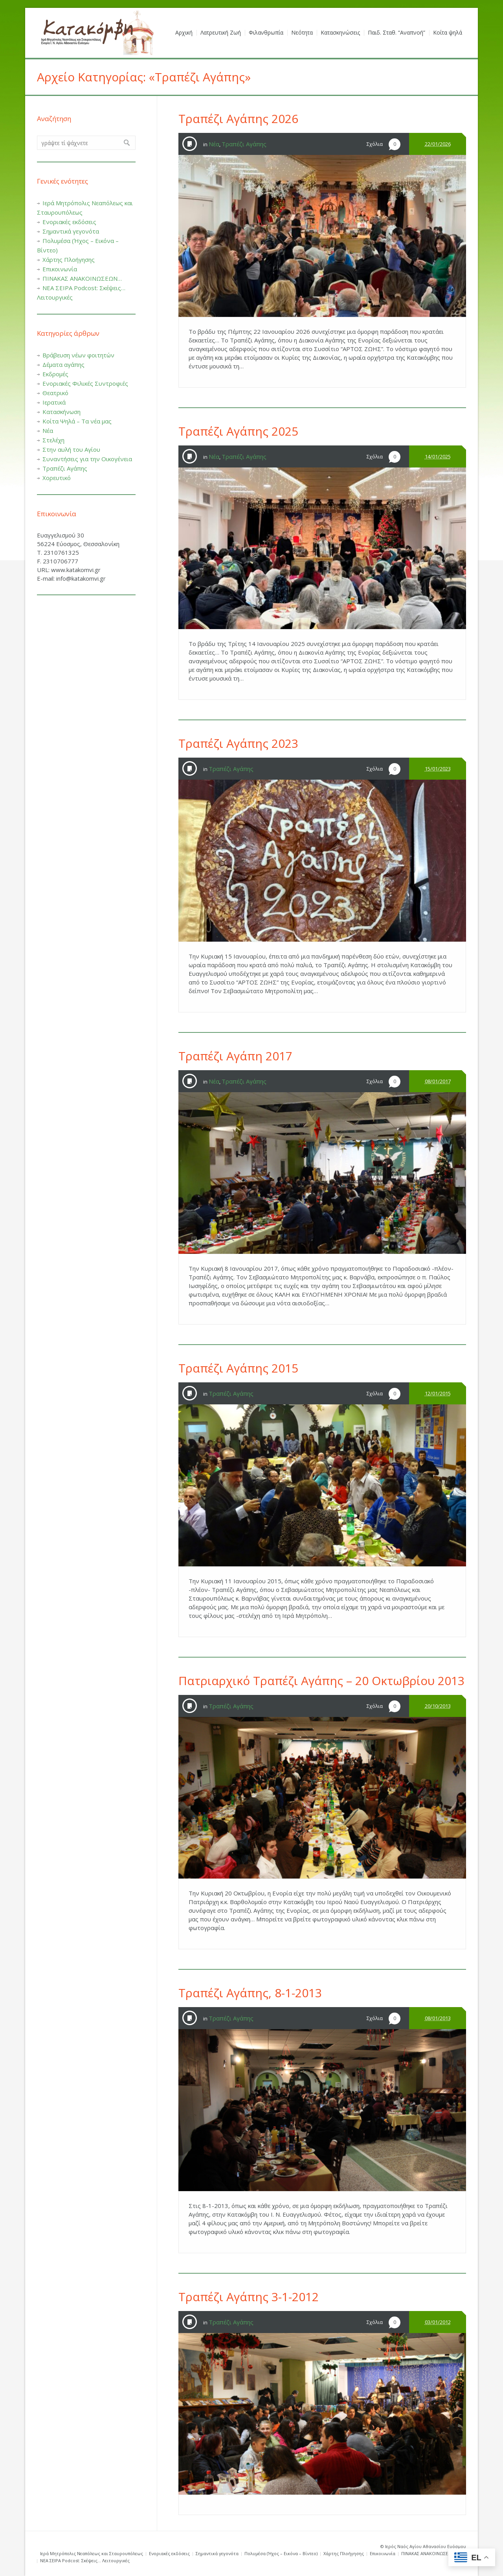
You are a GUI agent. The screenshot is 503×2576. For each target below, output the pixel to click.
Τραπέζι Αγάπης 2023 (238, 743)
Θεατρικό (55, 393)
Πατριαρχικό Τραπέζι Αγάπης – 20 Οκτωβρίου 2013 (321, 1681)
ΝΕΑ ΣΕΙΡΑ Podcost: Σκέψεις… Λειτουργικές (85, 2560)
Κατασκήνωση (61, 412)
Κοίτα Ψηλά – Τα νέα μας (77, 421)
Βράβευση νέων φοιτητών (78, 355)
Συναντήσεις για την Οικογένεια (87, 459)
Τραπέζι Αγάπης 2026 (238, 118)
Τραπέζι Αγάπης (244, 144)
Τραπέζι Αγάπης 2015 (238, 1368)
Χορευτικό (56, 478)
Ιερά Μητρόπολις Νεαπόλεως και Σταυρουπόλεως (91, 2553)
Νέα (214, 144)
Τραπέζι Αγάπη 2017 (235, 1056)
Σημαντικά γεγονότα (70, 231)
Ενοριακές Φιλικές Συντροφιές (85, 383)
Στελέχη (53, 440)
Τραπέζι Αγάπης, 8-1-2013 (250, 1993)
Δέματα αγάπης (63, 364)
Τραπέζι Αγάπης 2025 (238, 431)
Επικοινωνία (59, 269)
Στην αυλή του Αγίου (71, 449)
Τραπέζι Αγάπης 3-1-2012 (248, 2297)
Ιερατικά (54, 402)
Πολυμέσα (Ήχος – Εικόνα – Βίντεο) (281, 2553)
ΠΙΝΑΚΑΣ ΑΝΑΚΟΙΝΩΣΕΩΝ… (82, 278)
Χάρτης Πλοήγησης (68, 259)
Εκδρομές (55, 374)
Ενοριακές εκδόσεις (69, 222)
